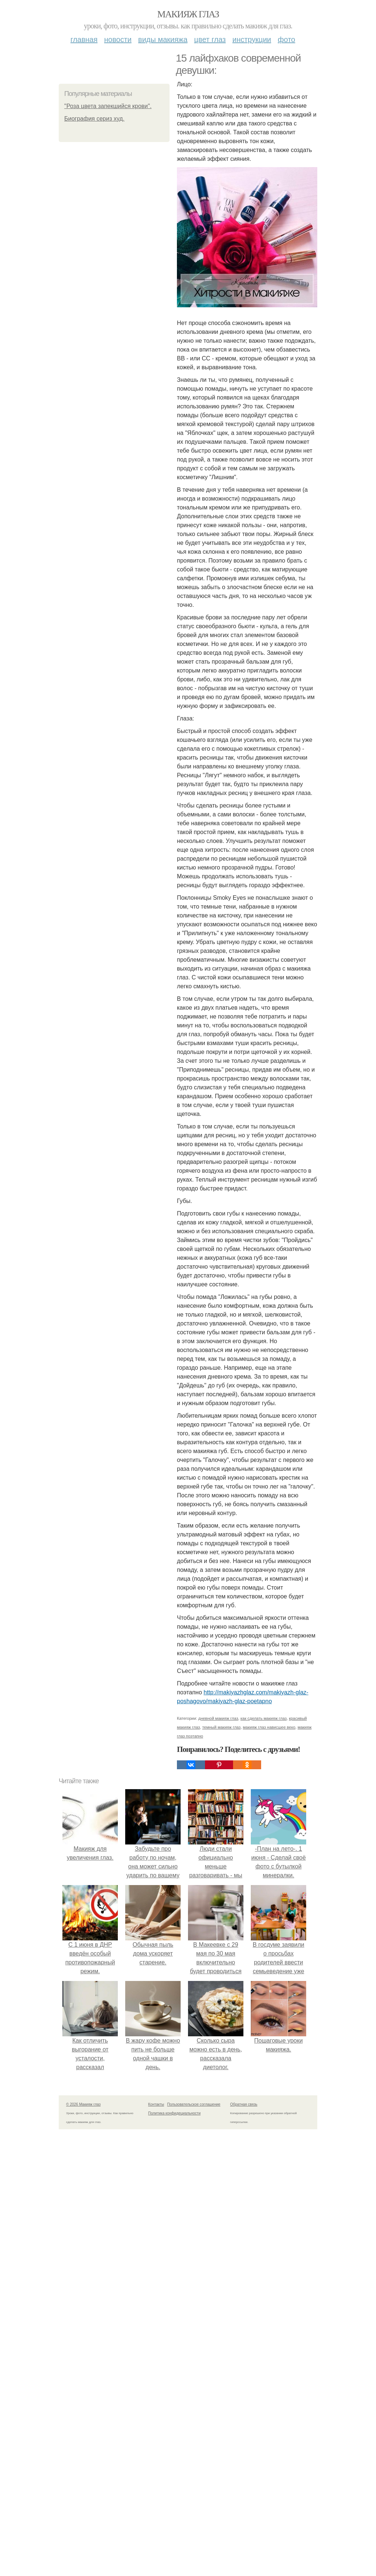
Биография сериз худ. (94, 118)
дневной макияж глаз (218, 1718)
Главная (84, 39)
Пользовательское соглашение (194, 2104)
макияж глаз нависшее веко (269, 1727)
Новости (117, 39)
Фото (286, 39)
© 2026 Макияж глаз (83, 2104)
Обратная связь (243, 2104)
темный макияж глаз (221, 1727)
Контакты (156, 2104)
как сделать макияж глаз (263, 1718)
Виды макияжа (163, 39)
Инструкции (251, 39)
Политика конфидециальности (174, 2113)
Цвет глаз (210, 39)
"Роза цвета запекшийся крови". (107, 106)
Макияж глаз (188, 14)
